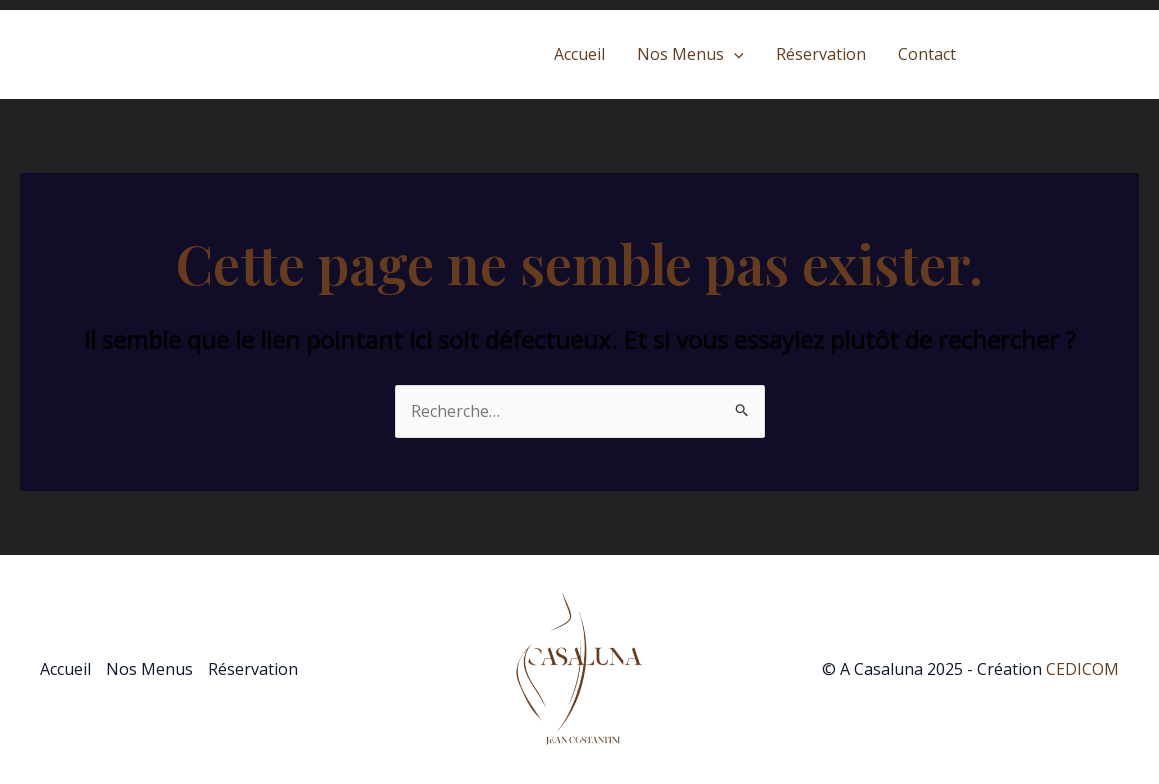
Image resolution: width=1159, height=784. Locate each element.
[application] (734, 54)
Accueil (579, 54)
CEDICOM (1082, 669)
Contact (927, 54)
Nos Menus (690, 54)
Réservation (821, 54)
